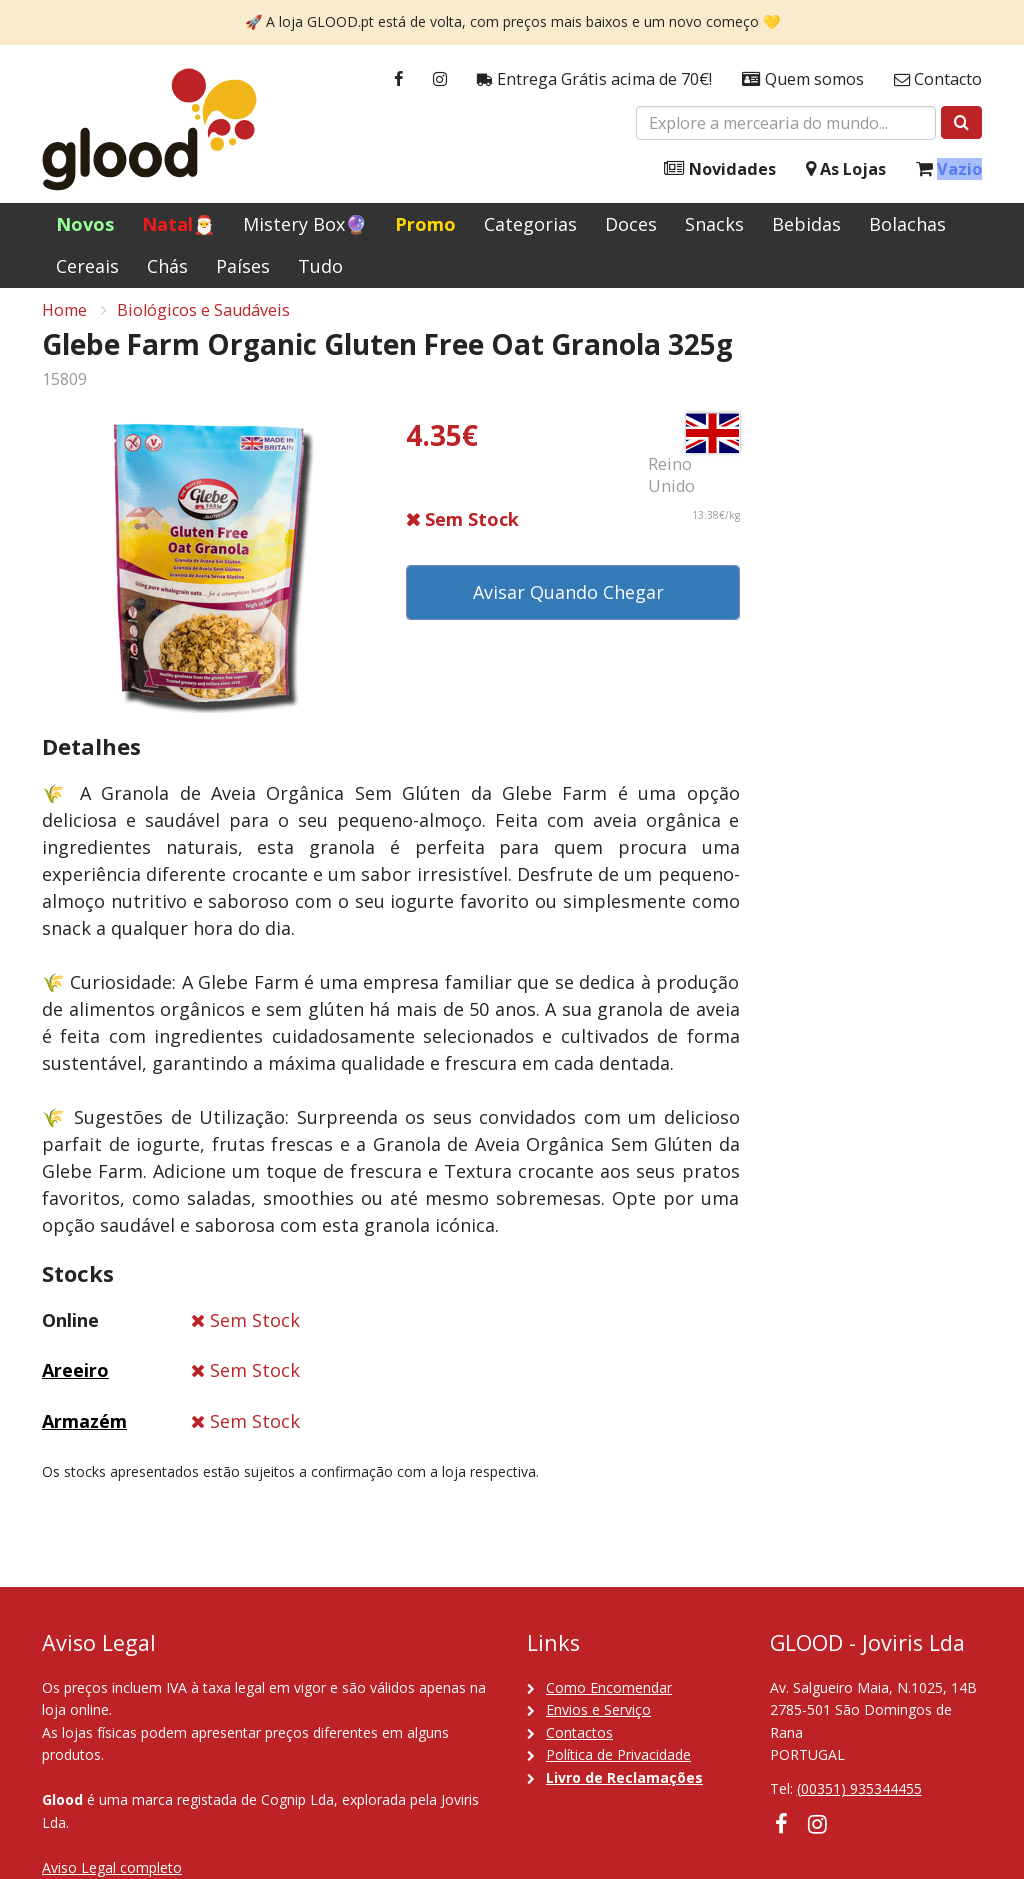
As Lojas (846, 169)
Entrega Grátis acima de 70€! (594, 79)
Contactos (579, 1732)
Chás (167, 266)
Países (243, 266)
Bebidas (806, 224)
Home (64, 321)
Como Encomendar (609, 1687)
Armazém (84, 1432)
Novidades (720, 169)
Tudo (320, 266)
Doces (631, 224)
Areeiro (75, 1381)
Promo (425, 224)
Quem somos (803, 79)
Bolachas (907, 224)
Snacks (714, 224)
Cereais (87, 266)
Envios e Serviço (598, 1709)
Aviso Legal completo (112, 1867)
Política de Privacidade (618, 1754)
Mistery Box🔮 (305, 224)
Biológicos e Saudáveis (203, 321)
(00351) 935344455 (859, 1788)
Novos (85, 224)
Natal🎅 (178, 224)
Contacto (938, 79)
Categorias (530, 224)
